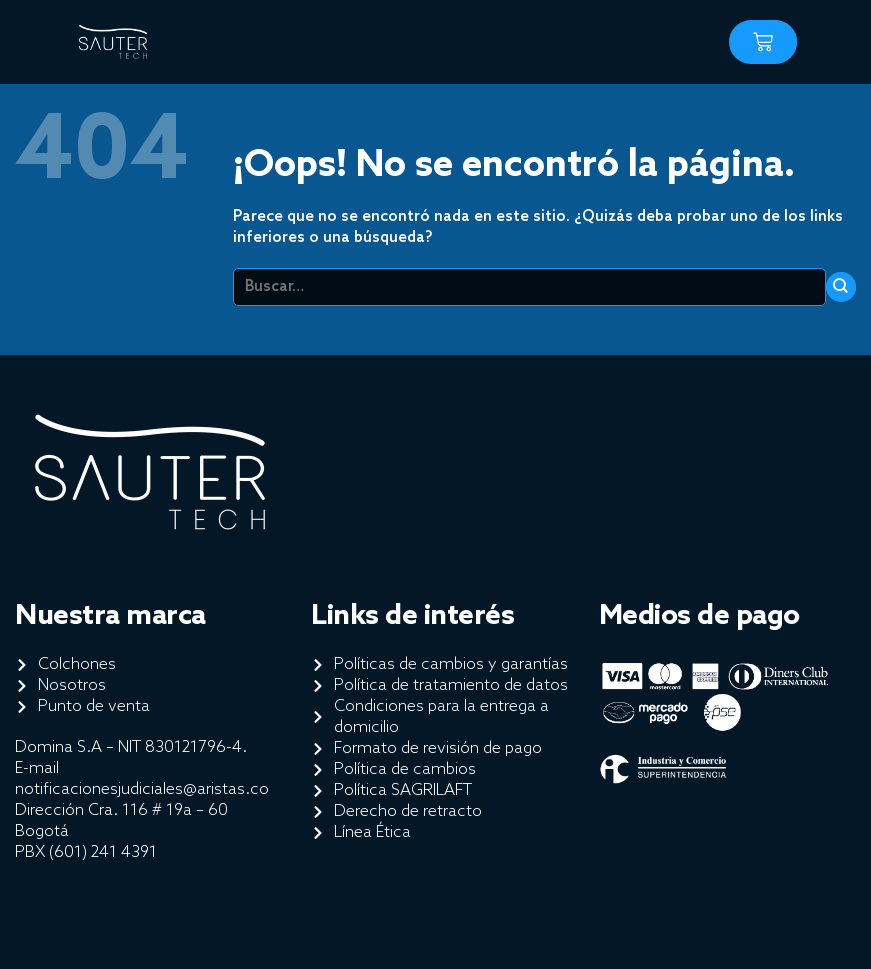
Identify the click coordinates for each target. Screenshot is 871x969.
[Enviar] (841, 287)
